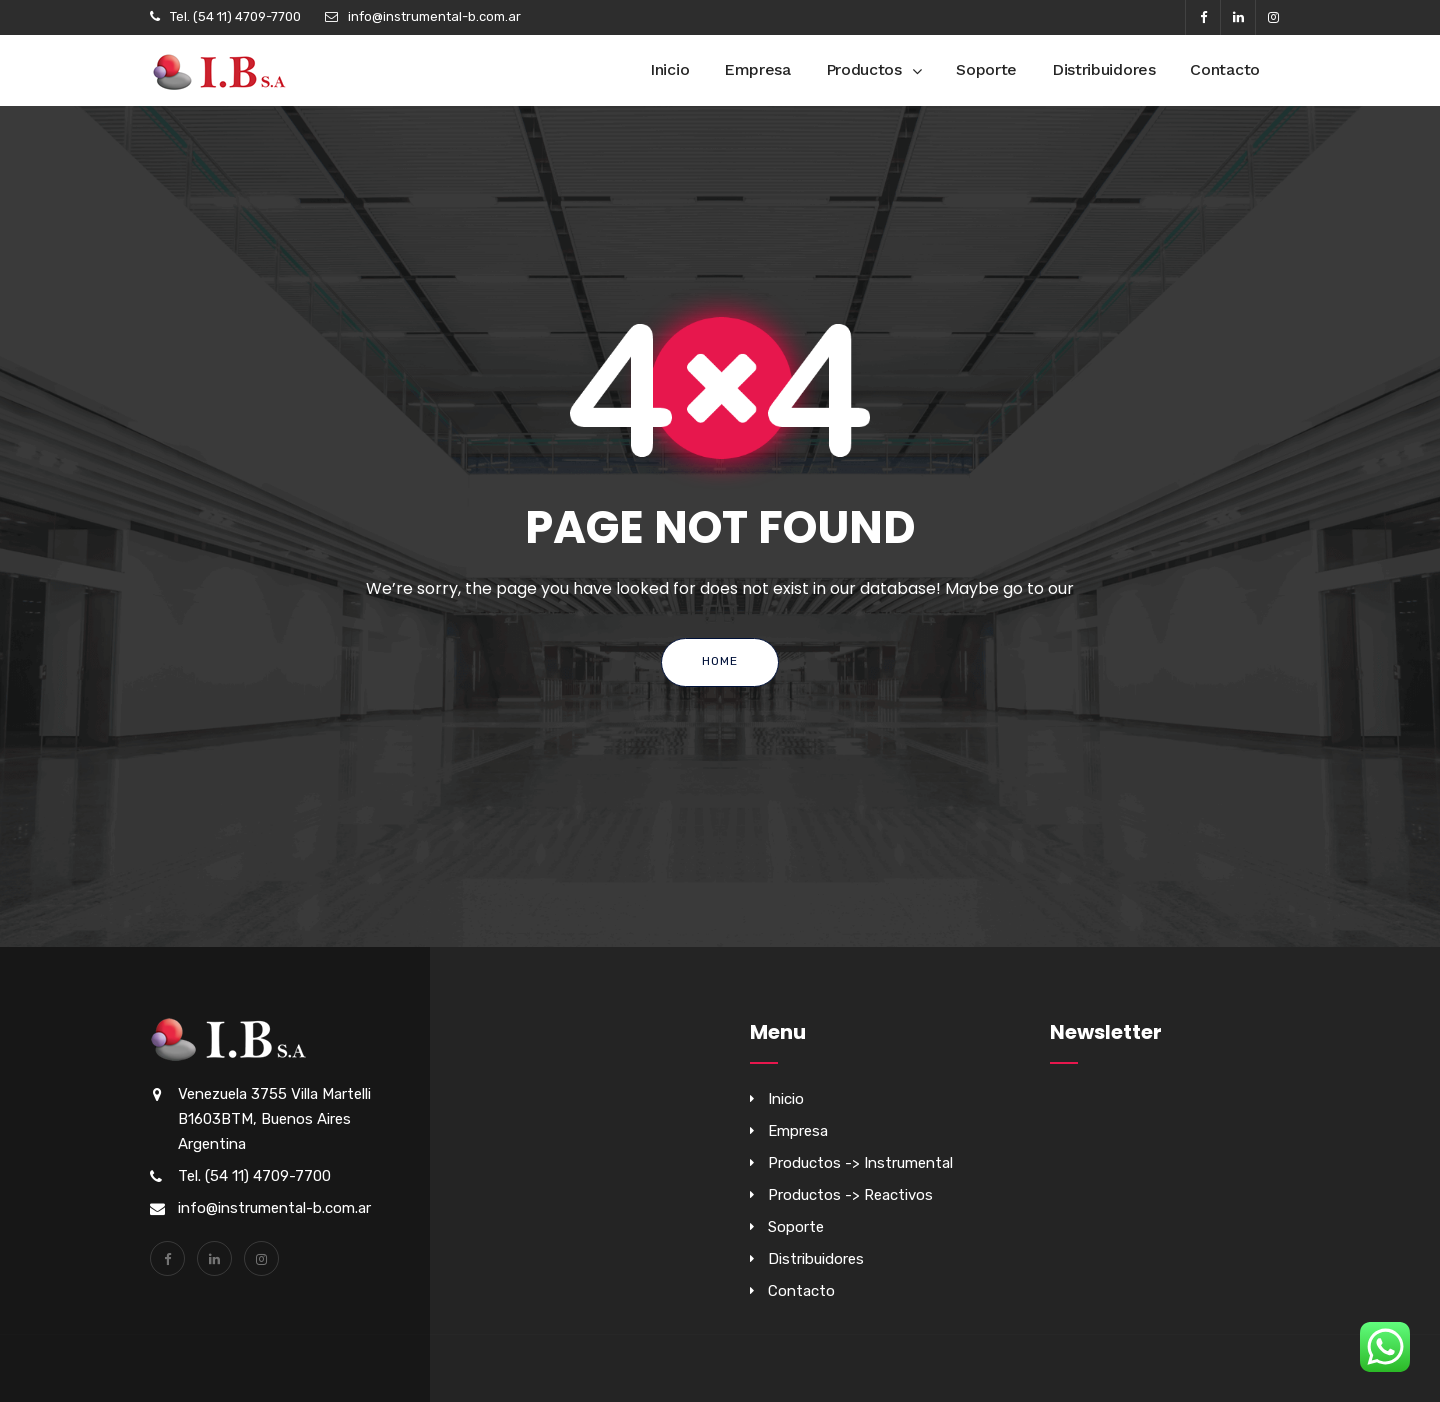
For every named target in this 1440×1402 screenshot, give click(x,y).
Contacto (1225, 69)
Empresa (757, 69)
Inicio (669, 69)
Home (720, 661)
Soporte (986, 69)
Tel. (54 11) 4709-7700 (235, 16)
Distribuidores (1104, 69)
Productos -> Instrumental (860, 1163)
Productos (864, 69)
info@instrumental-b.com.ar (434, 16)
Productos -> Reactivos (850, 1195)
